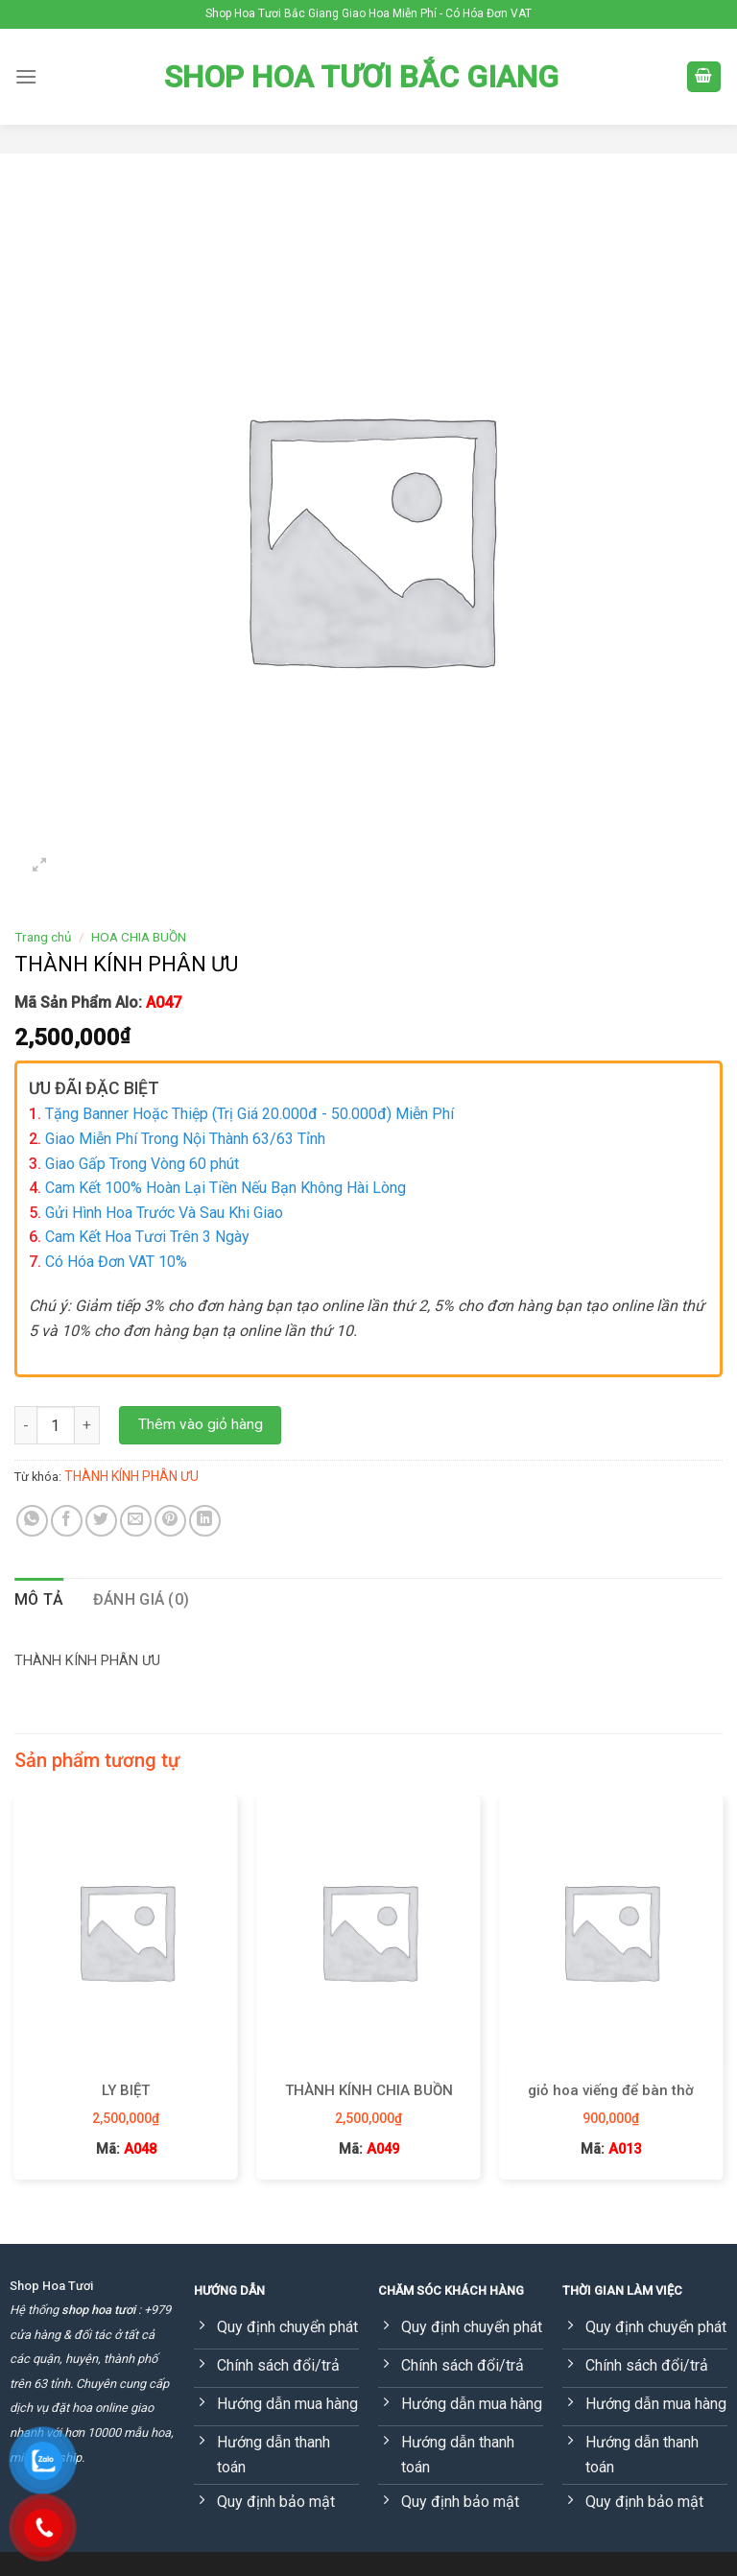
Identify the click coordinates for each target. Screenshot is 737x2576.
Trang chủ (43, 936)
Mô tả (39, 1599)
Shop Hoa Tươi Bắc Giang (361, 76)
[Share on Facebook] (67, 1521)
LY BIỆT (126, 2090)
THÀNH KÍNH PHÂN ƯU (131, 1476)
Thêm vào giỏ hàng (200, 1424)
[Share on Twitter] (101, 1521)
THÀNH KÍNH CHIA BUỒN (369, 2090)
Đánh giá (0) (141, 1599)
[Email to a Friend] (136, 1521)
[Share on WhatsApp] (32, 1521)
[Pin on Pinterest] (170, 1521)
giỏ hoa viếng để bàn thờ (611, 2090)
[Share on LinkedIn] (205, 1521)
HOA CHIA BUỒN (138, 936)
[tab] (39, 1600)
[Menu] (25, 76)
